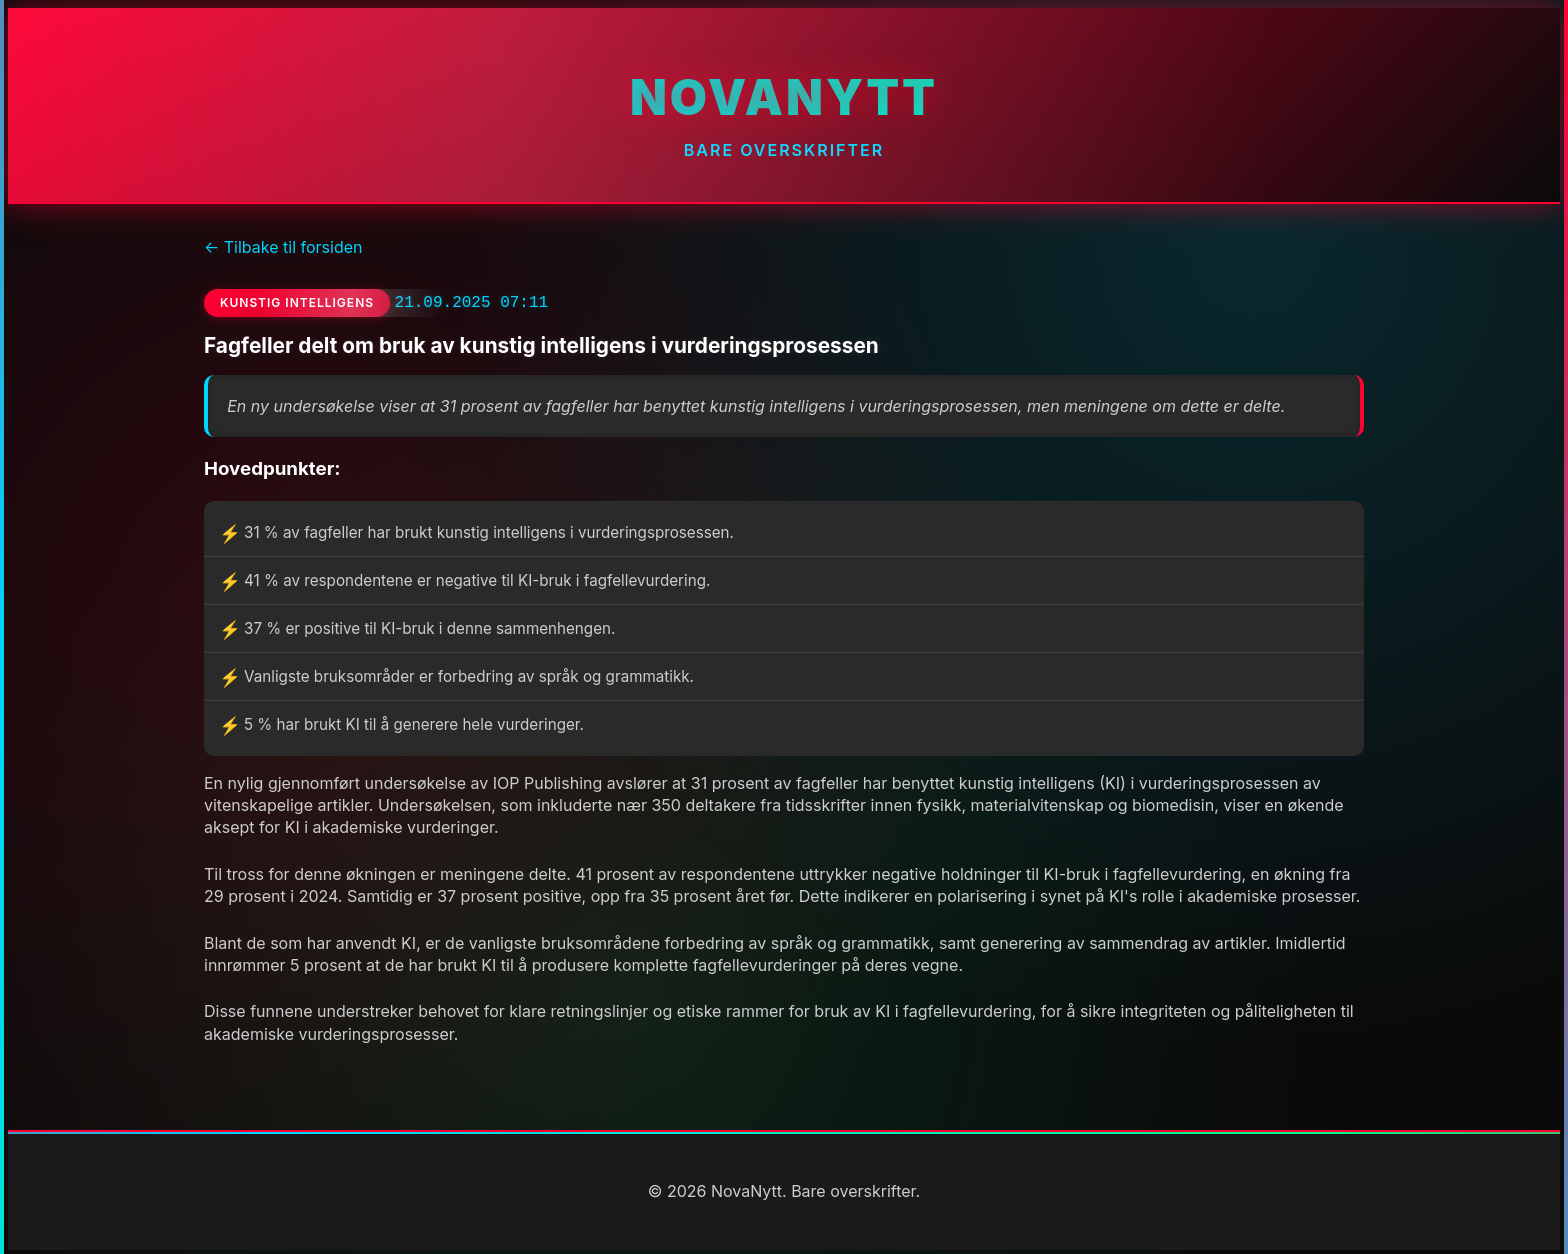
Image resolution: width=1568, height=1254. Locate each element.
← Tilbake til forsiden (283, 247)
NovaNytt (784, 97)
